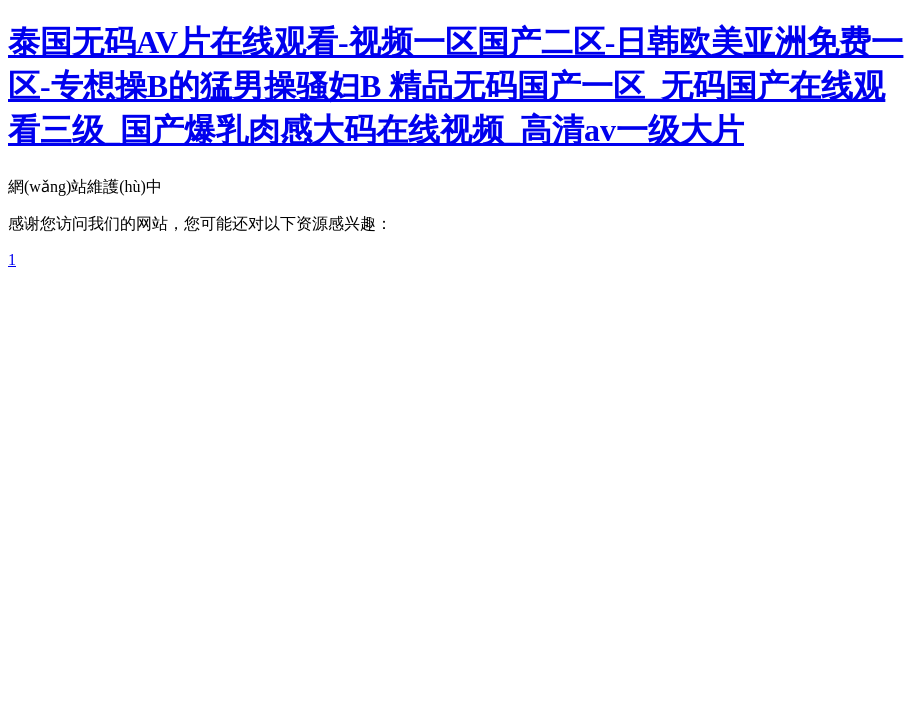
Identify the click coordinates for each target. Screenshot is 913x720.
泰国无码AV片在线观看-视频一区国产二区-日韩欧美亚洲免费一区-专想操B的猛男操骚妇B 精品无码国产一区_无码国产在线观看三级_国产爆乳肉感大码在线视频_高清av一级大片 (455, 86)
